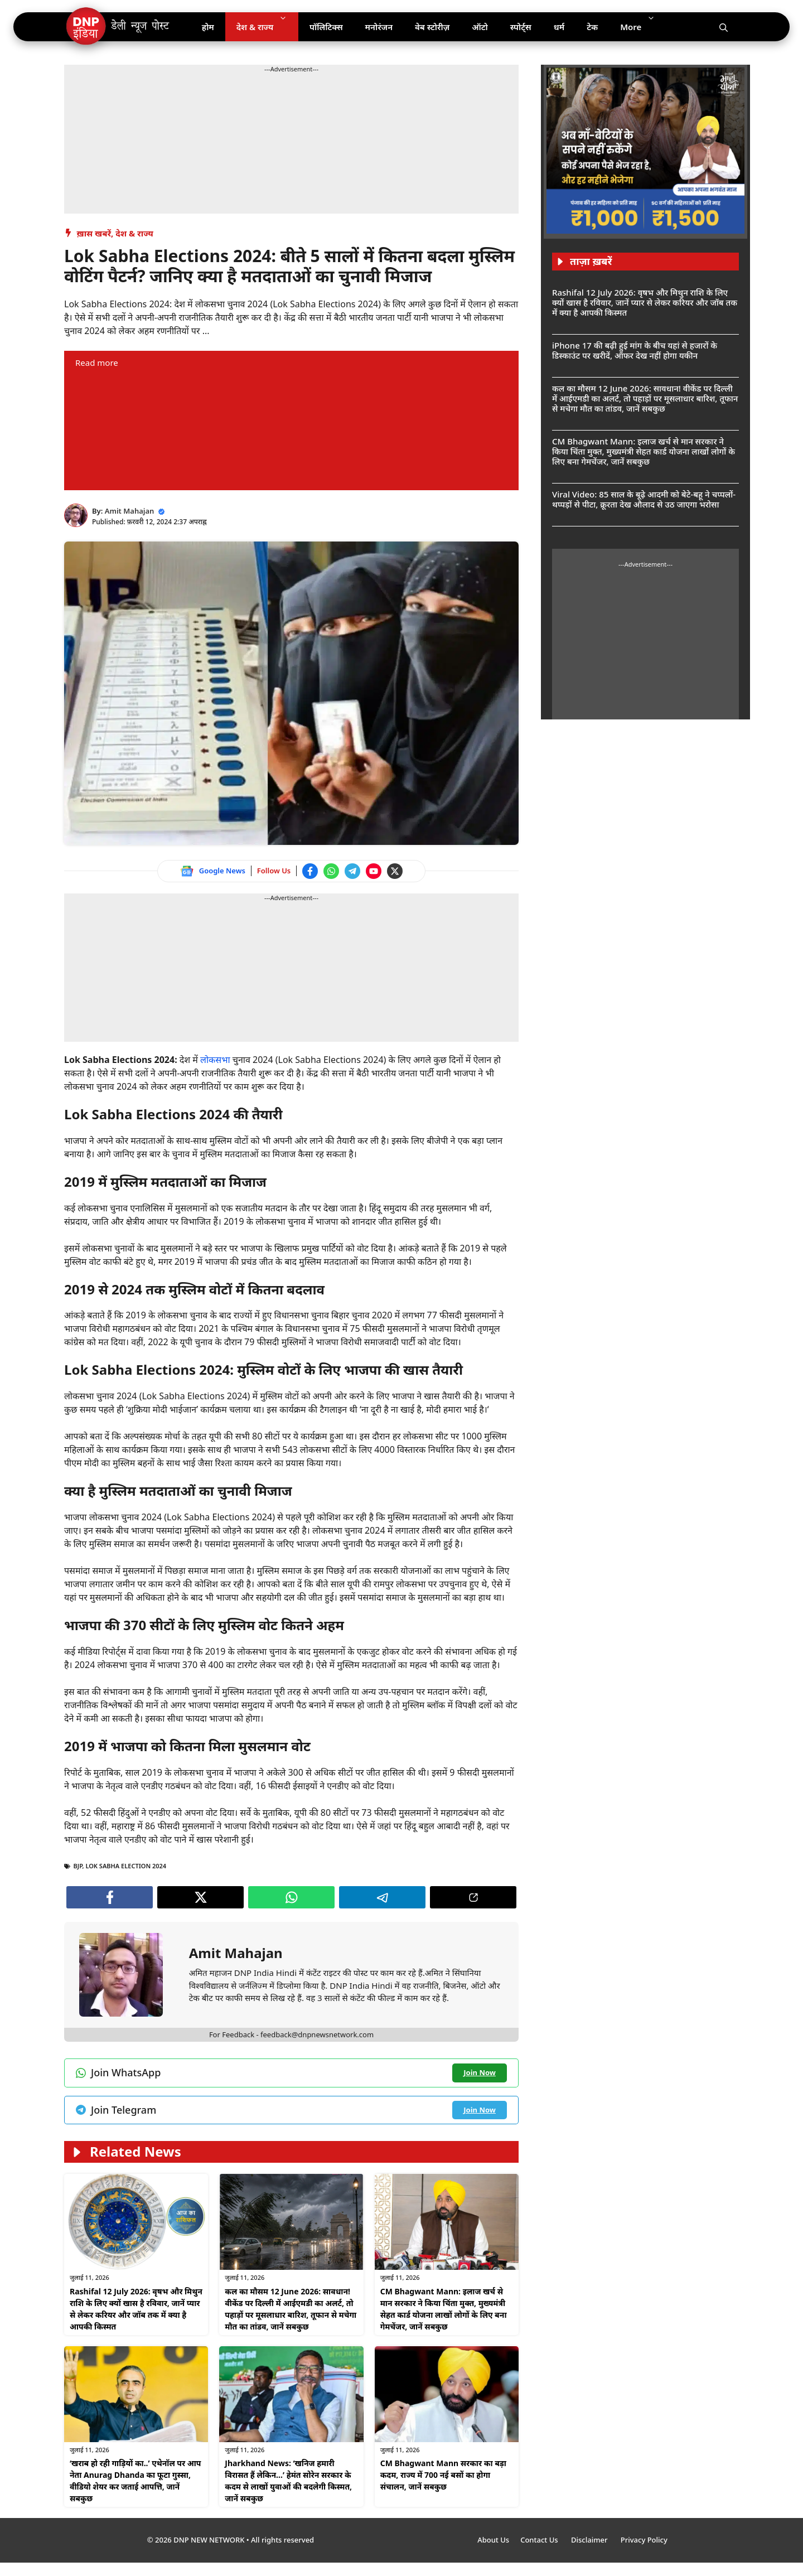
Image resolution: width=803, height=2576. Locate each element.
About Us (493, 2540)
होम (208, 26)
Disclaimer (590, 2540)
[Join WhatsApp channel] (331, 871)
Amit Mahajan (129, 511)
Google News (222, 871)
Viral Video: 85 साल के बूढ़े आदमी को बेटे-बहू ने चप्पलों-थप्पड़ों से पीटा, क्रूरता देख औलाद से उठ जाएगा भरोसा (644, 499)
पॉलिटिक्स (326, 26)
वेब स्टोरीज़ (432, 26)
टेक (592, 26)
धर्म (559, 26)
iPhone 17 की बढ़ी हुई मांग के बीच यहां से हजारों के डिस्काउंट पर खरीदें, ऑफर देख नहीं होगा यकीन (634, 350)
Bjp (78, 1866)
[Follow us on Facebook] (310, 871)
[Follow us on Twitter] (395, 871)
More (643, 26)
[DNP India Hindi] (118, 27)
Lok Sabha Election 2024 (125, 1866)
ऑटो (480, 26)
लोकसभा (216, 1059)
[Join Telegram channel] (352, 871)
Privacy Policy (644, 2540)
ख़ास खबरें (94, 233)
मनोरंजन (379, 26)
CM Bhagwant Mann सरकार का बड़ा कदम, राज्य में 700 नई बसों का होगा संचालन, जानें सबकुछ (443, 2475)
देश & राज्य (267, 26)
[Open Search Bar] (723, 26)
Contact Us (540, 2540)
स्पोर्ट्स (520, 26)
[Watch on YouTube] (373, 871)
